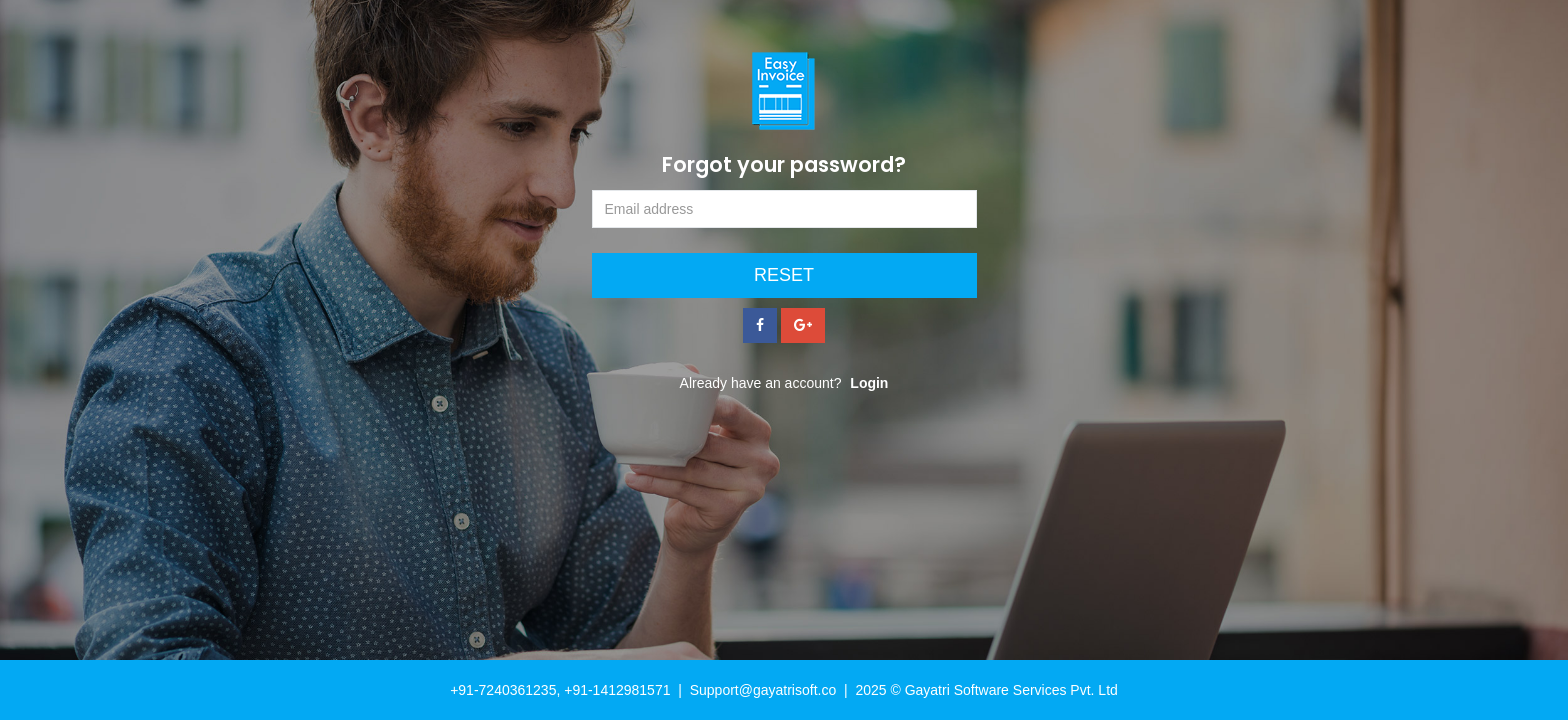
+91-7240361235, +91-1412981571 (560, 690)
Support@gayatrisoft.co (763, 690)
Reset (784, 275)
